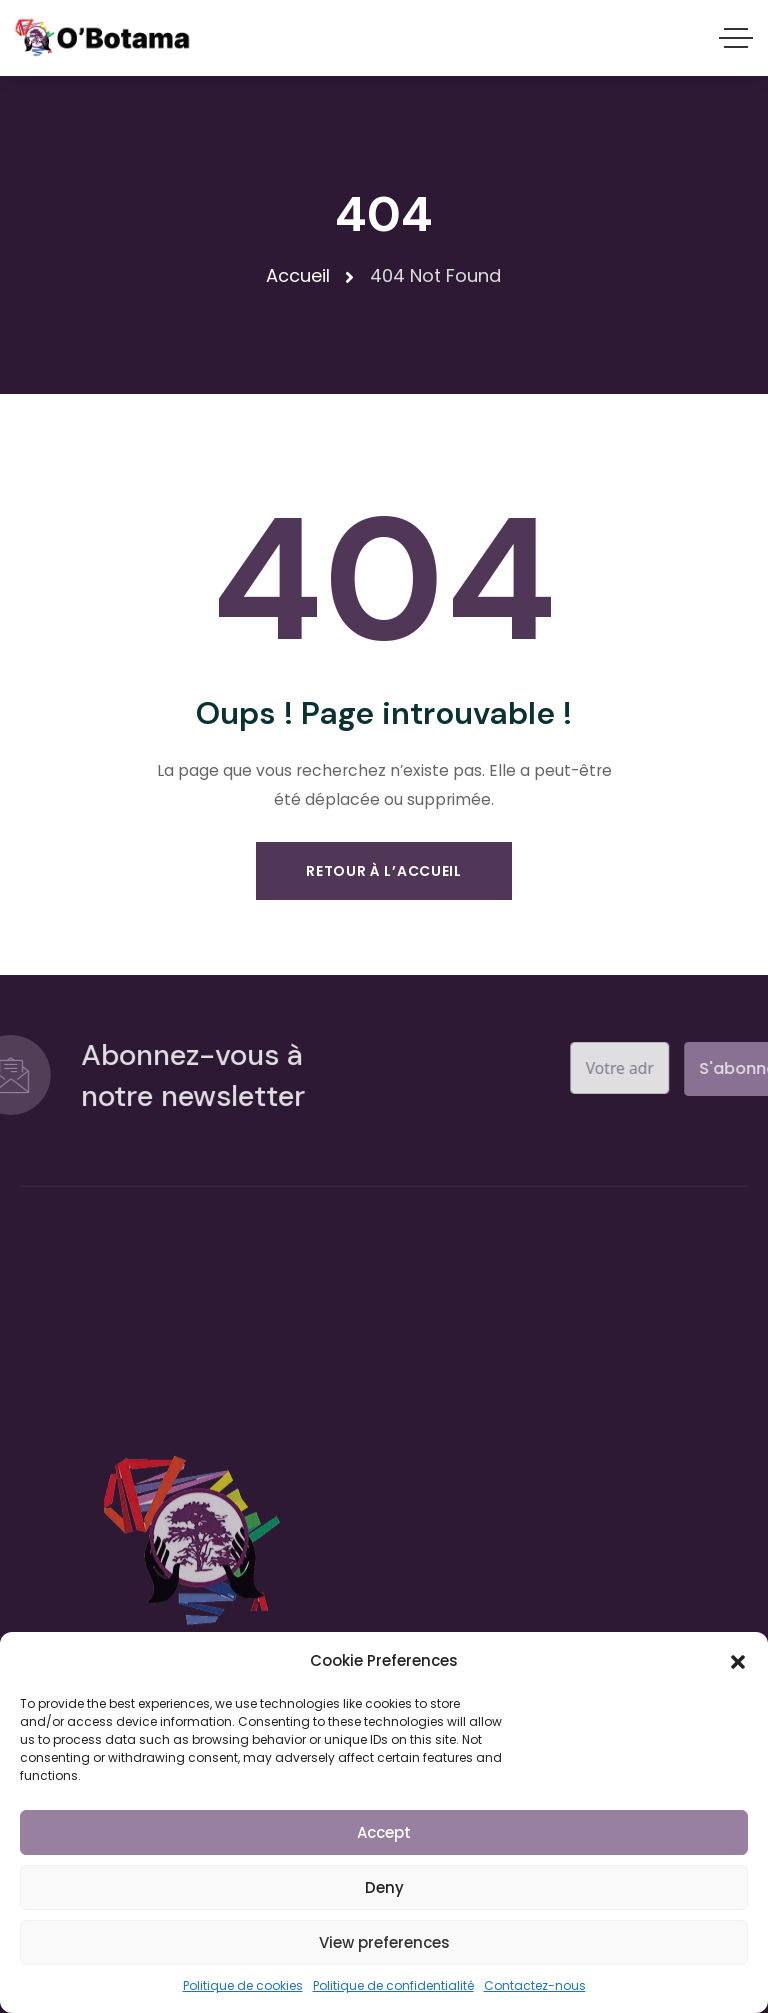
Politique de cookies (243, 1985)
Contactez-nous (535, 1985)
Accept (384, 1832)
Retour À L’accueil (384, 871)
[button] (738, 1661)
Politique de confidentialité (393, 1985)
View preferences (384, 1942)
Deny (384, 1887)
